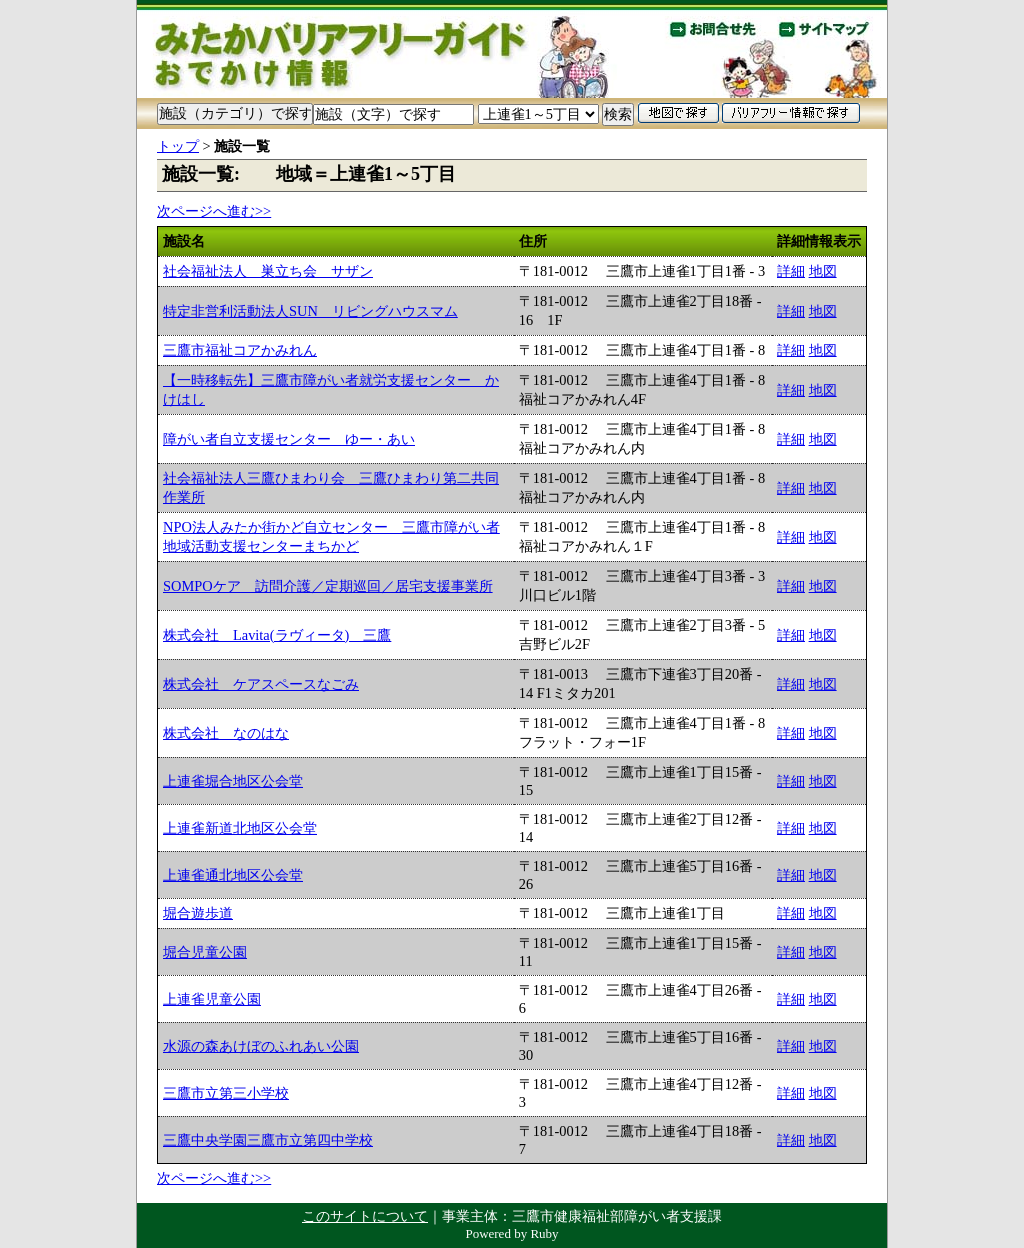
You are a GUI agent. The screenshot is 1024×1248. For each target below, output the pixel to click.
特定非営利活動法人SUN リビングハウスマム (310, 311)
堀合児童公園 (205, 952)
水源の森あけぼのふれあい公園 (261, 1046)
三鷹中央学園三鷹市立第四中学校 (268, 1140)
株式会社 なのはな (226, 733)
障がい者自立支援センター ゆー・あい (289, 439)
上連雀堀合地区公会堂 (233, 781)
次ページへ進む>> (214, 211)
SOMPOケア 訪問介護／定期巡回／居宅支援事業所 (328, 586)
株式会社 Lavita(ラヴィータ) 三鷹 (277, 635)
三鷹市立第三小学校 (226, 1093)
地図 (823, 271)
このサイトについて (365, 1216)
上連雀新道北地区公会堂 (240, 828)
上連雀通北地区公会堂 (233, 875)
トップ (178, 146)
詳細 (791, 271)
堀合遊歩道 (198, 913)
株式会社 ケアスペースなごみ (261, 684)
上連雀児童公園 (212, 999)
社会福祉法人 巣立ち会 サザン (268, 271)
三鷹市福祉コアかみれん (240, 350)
